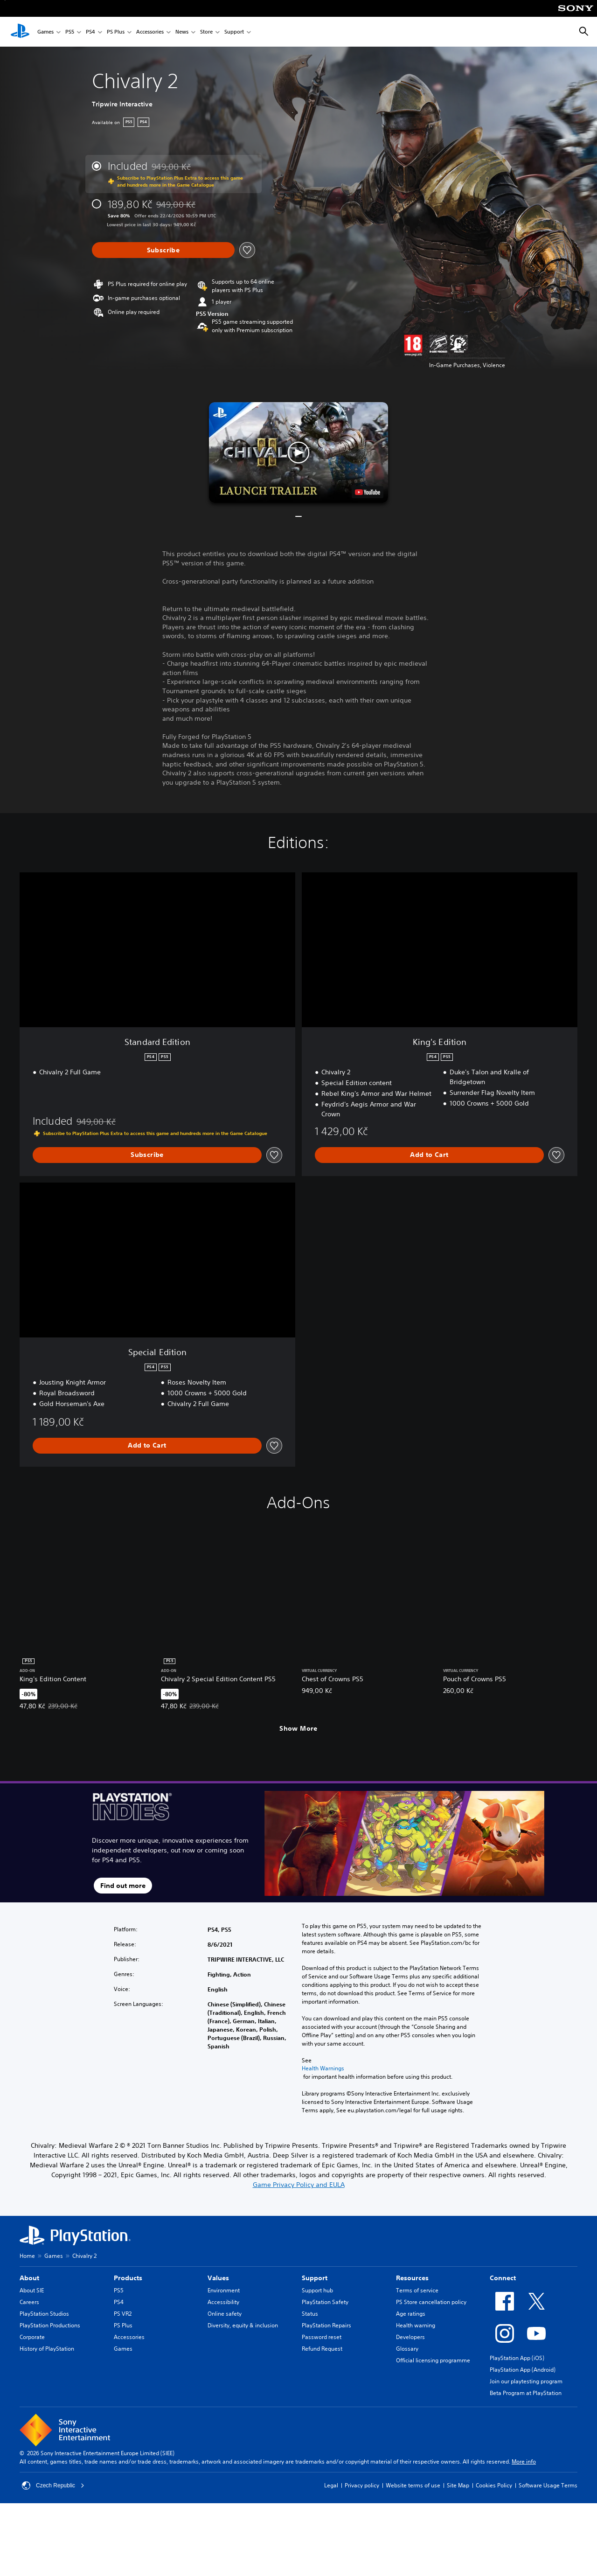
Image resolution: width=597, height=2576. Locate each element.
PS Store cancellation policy (431, 2302)
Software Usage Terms (548, 2485)
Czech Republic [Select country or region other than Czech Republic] (53, 2485)
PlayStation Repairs (326, 2325)
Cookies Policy (494, 2485)
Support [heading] (314, 2278)
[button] (298, 452)
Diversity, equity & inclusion (243, 2325)
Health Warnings (323, 2068)
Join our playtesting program (526, 2381)
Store (206, 31)
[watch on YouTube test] (367, 492)
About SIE (32, 2290)
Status (310, 2314)
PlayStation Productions (50, 2325)
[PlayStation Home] (20, 31)
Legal (331, 2485)
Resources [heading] (412, 2278)
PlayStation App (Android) (522, 2370)
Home (27, 2256)
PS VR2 (123, 2314)
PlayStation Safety (325, 2302)
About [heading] (29, 2278)
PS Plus (116, 31)
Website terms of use (413, 2485)
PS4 (90, 31)
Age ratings (410, 2314)
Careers (29, 2302)
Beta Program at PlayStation (526, 2393)
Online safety (225, 2314)
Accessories (150, 31)
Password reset (321, 2337)
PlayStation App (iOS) (517, 2358)
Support (234, 31)
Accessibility (223, 2302)
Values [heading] (218, 2278)
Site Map (458, 2485)
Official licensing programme (433, 2360)
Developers (410, 2337)
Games (45, 31)
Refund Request (322, 2349)
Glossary (407, 2349)
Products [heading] (128, 2278)
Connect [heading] (503, 2278)
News (181, 31)
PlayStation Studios (44, 2314)
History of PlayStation (47, 2349)
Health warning (415, 2325)
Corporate (32, 2337)
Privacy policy (362, 2485)
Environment (224, 2290)
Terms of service (417, 2290)
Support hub (317, 2290)
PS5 (69, 31)
